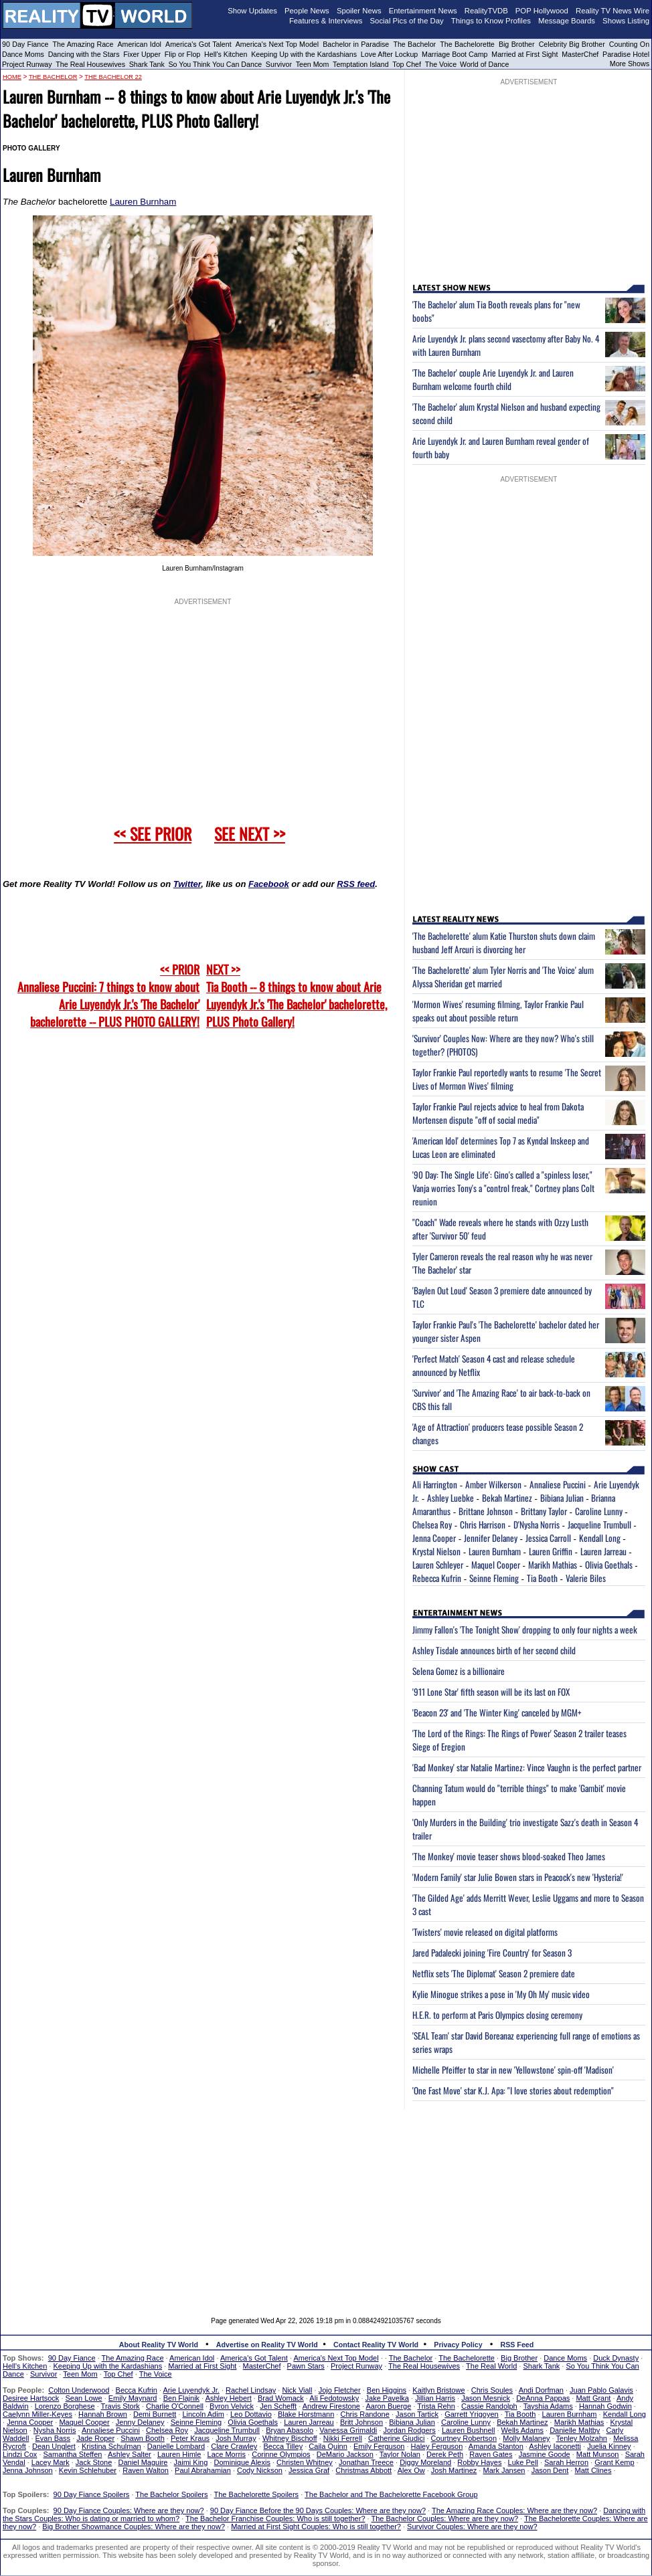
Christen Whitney (304, 2462)
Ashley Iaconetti (555, 2446)
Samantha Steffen (73, 2454)
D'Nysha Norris (536, 1524)
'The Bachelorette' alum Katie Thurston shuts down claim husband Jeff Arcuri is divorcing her (503, 942)
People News (306, 11)
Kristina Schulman (111, 2446)
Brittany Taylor (544, 1511)
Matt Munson (597, 2454)
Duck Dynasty (616, 2358)
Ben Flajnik (181, 2398)
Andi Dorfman (541, 2390)
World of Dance (484, 64)
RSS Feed (517, 2345)
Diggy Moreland (425, 2462)
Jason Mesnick (485, 2398)
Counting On (629, 44)
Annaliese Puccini (557, 1484)
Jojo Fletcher (340, 2390)
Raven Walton (146, 2470)
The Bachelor (414, 44)
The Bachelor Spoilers (171, 2494)
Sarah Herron (566, 2462)
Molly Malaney (526, 2438)
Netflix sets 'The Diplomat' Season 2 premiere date (493, 1973)
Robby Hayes (479, 2462)
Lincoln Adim (203, 2414)
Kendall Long (600, 1538)
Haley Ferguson (437, 2446)
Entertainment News (423, 11)
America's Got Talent (198, 44)
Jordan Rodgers (409, 2430)
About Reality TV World (158, 2345)
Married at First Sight (524, 54)
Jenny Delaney (140, 2422)
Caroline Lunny (599, 1511)
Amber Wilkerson (493, 1484)
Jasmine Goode (544, 2454)
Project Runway (27, 64)
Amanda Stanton (496, 2446)
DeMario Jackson (345, 2454)
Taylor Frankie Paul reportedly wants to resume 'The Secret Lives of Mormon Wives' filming (506, 1079)
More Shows (629, 64)
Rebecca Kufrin (436, 1578)
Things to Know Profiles (491, 21)
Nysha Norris (54, 2430)
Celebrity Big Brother (572, 44)
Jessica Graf (309, 2470)
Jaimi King (191, 2462)
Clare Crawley (234, 2446)
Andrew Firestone (331, 2406)
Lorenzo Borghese (65, 2406)
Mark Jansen (504, 2470)
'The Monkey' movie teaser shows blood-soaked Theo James (508, 1856)
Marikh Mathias (552, 1564)
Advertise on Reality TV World (267, 2345)
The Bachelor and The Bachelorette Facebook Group (391, 2494)
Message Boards (566, 21)
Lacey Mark (50, 2462)
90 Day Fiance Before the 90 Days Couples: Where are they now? (318, 2510)
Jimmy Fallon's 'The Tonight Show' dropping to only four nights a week (524, 1629)
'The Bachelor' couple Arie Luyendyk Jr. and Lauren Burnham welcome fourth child (493, 379)
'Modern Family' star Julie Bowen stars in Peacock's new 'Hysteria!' (517, 1877)
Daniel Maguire (142, 2462)
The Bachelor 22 (113, 77)
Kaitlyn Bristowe (438, 2390)
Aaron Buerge (388, 2406)
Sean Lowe (84, 2398)
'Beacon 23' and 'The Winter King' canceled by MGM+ (497, 1712)
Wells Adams (522, 2430)
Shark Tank (147, 64)
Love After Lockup (389, 54)
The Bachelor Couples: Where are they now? (445, 2518)
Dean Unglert (54, 2446)
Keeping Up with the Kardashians (304, 54)
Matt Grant (593, 2398)
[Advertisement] (326, 2203)
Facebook (268, 884)
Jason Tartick (417, 2414)
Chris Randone (364, 2414)
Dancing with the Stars (84, 54)
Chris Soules (492, 2390)
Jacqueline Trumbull (599, 1524)
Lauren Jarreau (603, 1551)
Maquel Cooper (495, 1564)
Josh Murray (236, 2438)
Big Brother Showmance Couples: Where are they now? (133, 2526)
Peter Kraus (190, 2438)
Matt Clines (592, 2470)
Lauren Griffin (550, 1551)
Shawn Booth (142, 2438)
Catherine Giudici (396, 2438)
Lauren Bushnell (468, 2430)
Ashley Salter (129, 2454)
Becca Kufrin (136, 2390)
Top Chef (406, 64)
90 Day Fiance (25, 44)
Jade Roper (95, 2438)
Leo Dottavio (251, 2414)
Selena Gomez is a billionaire (458, 1671)
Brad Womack (281, 2398)
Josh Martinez (454, 2470)
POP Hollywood (541, 11)
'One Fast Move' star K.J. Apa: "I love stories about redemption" (513, 2090)
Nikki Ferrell (342, 2438)
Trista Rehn (436, 2406)
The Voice (442, 64)
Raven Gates (490, 2454)
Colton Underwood (78, 2390)
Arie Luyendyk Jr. (191, 2390)
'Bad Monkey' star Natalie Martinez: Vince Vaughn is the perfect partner (526, 1767)
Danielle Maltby (575, 2430)
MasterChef (580, 54)
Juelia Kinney (609, 2446)
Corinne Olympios (281, 2454)
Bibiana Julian (562, 1497)
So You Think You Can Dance (215, 64)
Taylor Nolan (400, 2454)
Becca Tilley (283, 2446)
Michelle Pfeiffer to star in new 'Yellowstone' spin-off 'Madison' (513, 2069)
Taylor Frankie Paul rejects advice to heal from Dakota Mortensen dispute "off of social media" (498, 1113)
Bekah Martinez (507, 1497)
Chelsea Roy (432, 1524)
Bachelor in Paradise (356, 44)
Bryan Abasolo (289, 2430)
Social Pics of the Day (407, 21)
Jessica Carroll (548, 1538)
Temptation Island (361, 64)
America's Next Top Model (277, 44)
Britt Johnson (361, 2422)
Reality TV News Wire (612, 11)
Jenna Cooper (434, 1538)
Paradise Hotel (625, 54)
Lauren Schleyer (437, 1564)
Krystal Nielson (436, 1551)
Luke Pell (523, 2462)
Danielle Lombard (176, 2446)
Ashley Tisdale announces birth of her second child (494, 1650)
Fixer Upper (142, 54)
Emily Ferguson (378, 2446)
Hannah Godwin (605, 2406)
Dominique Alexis (242, 2462)
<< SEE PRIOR (152, 833)
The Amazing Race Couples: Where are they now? (514, 2510)
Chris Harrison (482, 1524)
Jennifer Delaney (490, 1538)
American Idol (139, 44)
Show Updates (252, 11)
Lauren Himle (179, 2454)
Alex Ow (411, 2470)
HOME (12, 77)
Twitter (187, 884)
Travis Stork (120, 2406)
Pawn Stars (306, 2366)
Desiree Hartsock (31, 2398)
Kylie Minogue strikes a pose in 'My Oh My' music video (501, 1994)
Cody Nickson (259, 2470)
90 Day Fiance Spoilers (92, 2494)
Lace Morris (227, 2454)
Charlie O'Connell (174, 2406)
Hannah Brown (102, 2414)
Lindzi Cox (20, 2454)
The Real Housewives (90, 64)
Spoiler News (359, 11)
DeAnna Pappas (543, 2398)
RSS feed (356, 884)
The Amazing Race (83, 44)
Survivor (279, 64)
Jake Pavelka (387, 2398)
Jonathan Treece (366, 2462)
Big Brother (517, 44)
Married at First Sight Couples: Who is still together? (316, 2526)
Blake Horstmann (306, 2414)
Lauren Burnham (143, 202)
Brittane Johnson (486, 1511)
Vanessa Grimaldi (348, 2430)
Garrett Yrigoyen (471, 2414)
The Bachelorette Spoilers (256, 2494)
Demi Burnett (154, 2414)
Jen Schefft (278, 2406)
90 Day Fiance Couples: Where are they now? (129, 2510)
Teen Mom (312, 64)
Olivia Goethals (609, 1564)
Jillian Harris (435, 2398)
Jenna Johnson (28, 2470)
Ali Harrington (434, 1484)
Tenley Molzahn (581, 2438)
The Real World (491, 2366)
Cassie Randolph (489, 2406)
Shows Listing (625, 21)
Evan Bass (53, 2438)
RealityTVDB (486, 11)
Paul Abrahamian (203, 2470)
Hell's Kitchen (225, 54)
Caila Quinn (328, 2446)
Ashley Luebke (450, 1497)
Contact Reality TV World (375, 2345)
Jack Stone (94, 2462)
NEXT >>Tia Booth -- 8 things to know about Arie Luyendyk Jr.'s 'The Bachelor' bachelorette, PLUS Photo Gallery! (296, 995)
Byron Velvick (232, 2406)
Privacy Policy (458, 2345)
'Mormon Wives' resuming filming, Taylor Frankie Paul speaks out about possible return (498, 1010)
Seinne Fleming (494, 1578)
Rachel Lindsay (251, 2390)
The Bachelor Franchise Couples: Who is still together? (275, 2518)
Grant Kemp (614, 2462)
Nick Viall (297, 2390)
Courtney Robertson (464, 2438)
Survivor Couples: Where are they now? (472, 2526)
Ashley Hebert (229, 2398)
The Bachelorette (467, 44)
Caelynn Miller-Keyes (37, 2414)
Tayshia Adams (548, 2406)
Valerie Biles (586, 1578)
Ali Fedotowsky (334, 2398)
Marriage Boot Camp (454, 54)
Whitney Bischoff (289, 2438)
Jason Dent (550, 2470)
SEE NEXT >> (249, 833)
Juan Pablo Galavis (601, 2390)
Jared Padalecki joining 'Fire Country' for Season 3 (492, 1952)
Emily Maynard (132, 2398)
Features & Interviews (326, 21)
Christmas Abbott (363, 2470)
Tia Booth (542, 1578)
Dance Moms (23, 54)
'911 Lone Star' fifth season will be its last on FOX (491, 1691)
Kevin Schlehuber (87, 2470)
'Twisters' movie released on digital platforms (485, 1932)
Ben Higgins (386, 2390)
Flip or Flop (182, 54)
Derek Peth (444, 2454)
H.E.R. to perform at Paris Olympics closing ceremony (497, 2014)
